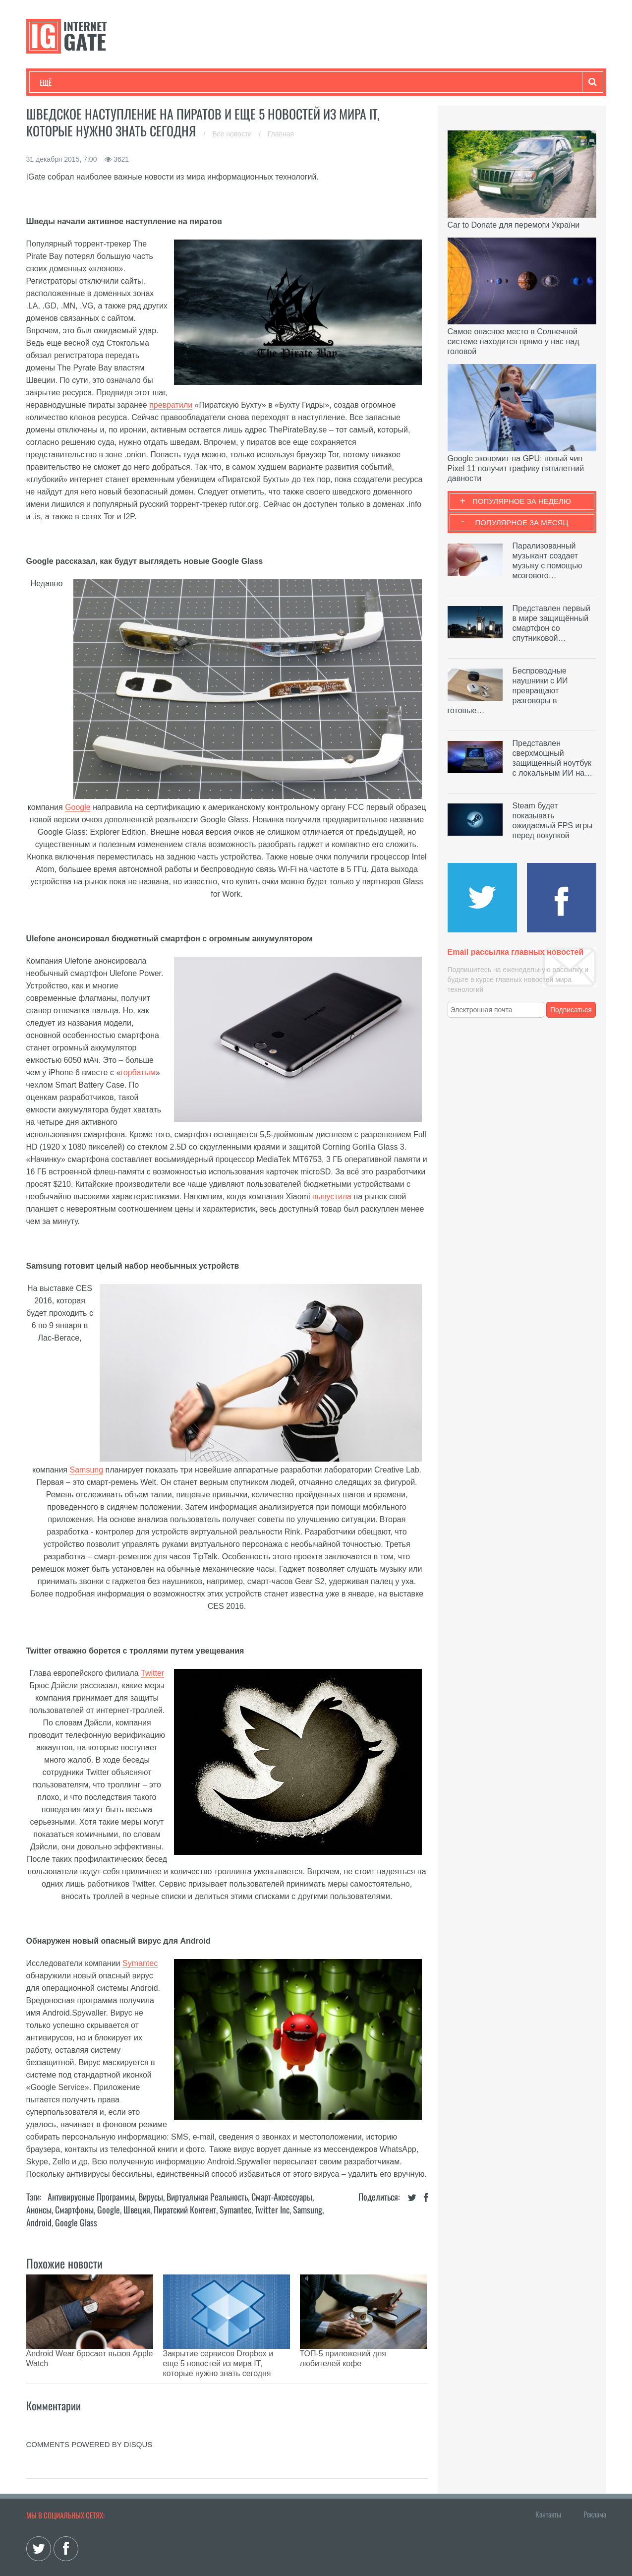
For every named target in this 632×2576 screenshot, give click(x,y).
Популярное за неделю (521, 501)
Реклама (594, 2489)
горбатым (137, 1072)
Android (39, 2222)
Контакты (548, 2489)
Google (78, 807)
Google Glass (76, 2222)
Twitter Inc (272, 2209)
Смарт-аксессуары (281, 2196)
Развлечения (111, 82)
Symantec (140, 1963)
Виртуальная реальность (207, 2196)
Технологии (58, 82)
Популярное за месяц (521, 522)
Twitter (152, 1673)
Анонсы (39, 2209)
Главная (281, 134)
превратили (170, 405)
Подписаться (571, 1010)
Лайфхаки (247, 82)
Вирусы (150, 2196)
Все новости (233, 134)
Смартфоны (74, 2209)
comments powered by (89, 2419)
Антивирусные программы (91, 2196)
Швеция (136, 2209)
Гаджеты (339, 82)
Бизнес (162, 82)
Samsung (86, 1470)
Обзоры (294, 82)
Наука (202, 82)
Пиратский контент (185, 2209)
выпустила (331, 1196)
